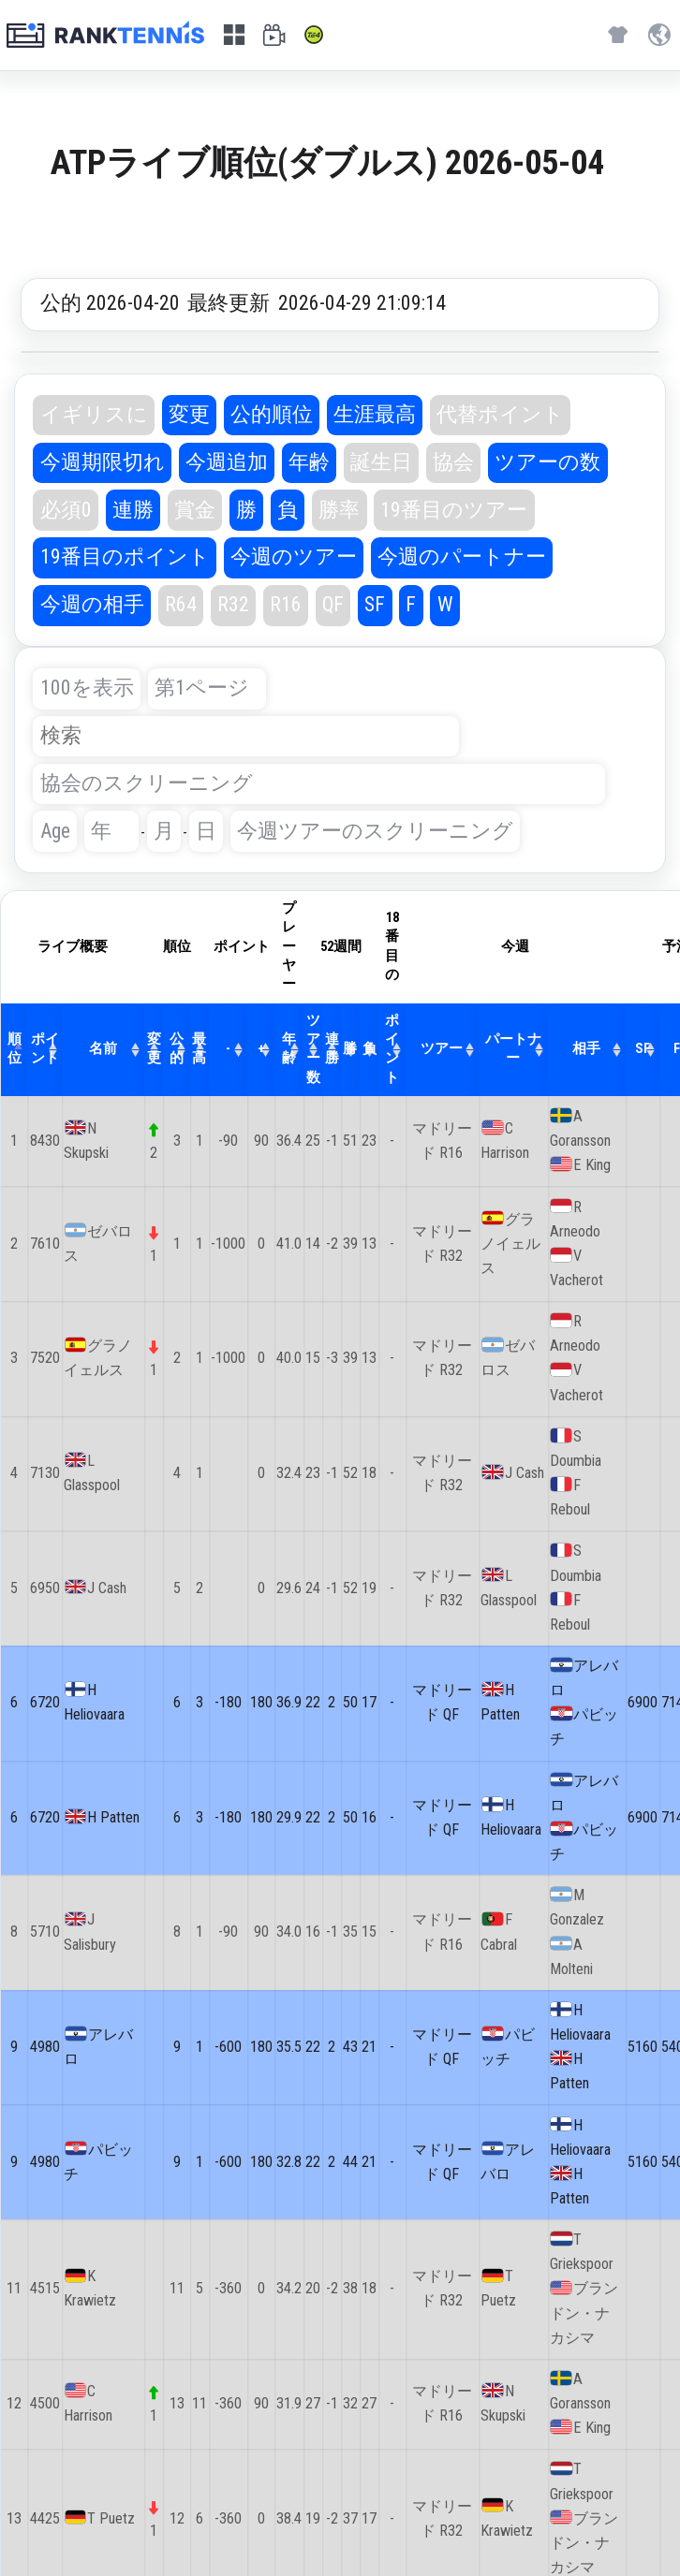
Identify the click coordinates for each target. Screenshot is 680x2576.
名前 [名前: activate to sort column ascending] (103, 1049)
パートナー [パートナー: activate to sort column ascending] (513, 1048)
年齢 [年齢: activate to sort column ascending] (289, 1048)
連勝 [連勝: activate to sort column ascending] (332, 1048)
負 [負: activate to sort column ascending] (369, 1049)
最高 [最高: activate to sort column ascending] (199, 1048)
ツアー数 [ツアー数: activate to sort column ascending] (313, 1049)
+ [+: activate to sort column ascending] (261, 1049)
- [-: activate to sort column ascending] (228, 1049)
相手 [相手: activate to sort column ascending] (586, 1049)
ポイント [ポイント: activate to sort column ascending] (45, 1048)
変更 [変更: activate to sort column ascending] (154, 1048)
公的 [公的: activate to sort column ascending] (177, 1048)
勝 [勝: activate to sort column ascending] (350, 1049)
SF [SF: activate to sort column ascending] (642, 1049)
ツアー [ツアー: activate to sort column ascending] (442, 1049)
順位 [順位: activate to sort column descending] (14, 1048)
